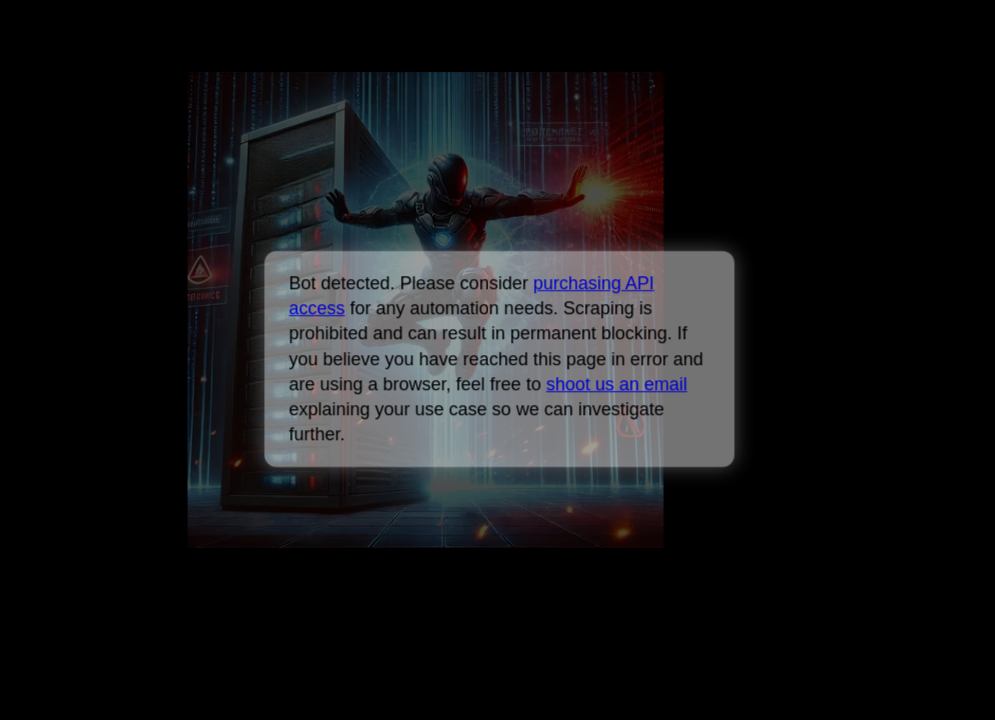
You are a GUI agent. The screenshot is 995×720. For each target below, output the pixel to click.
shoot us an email (616, 384)
